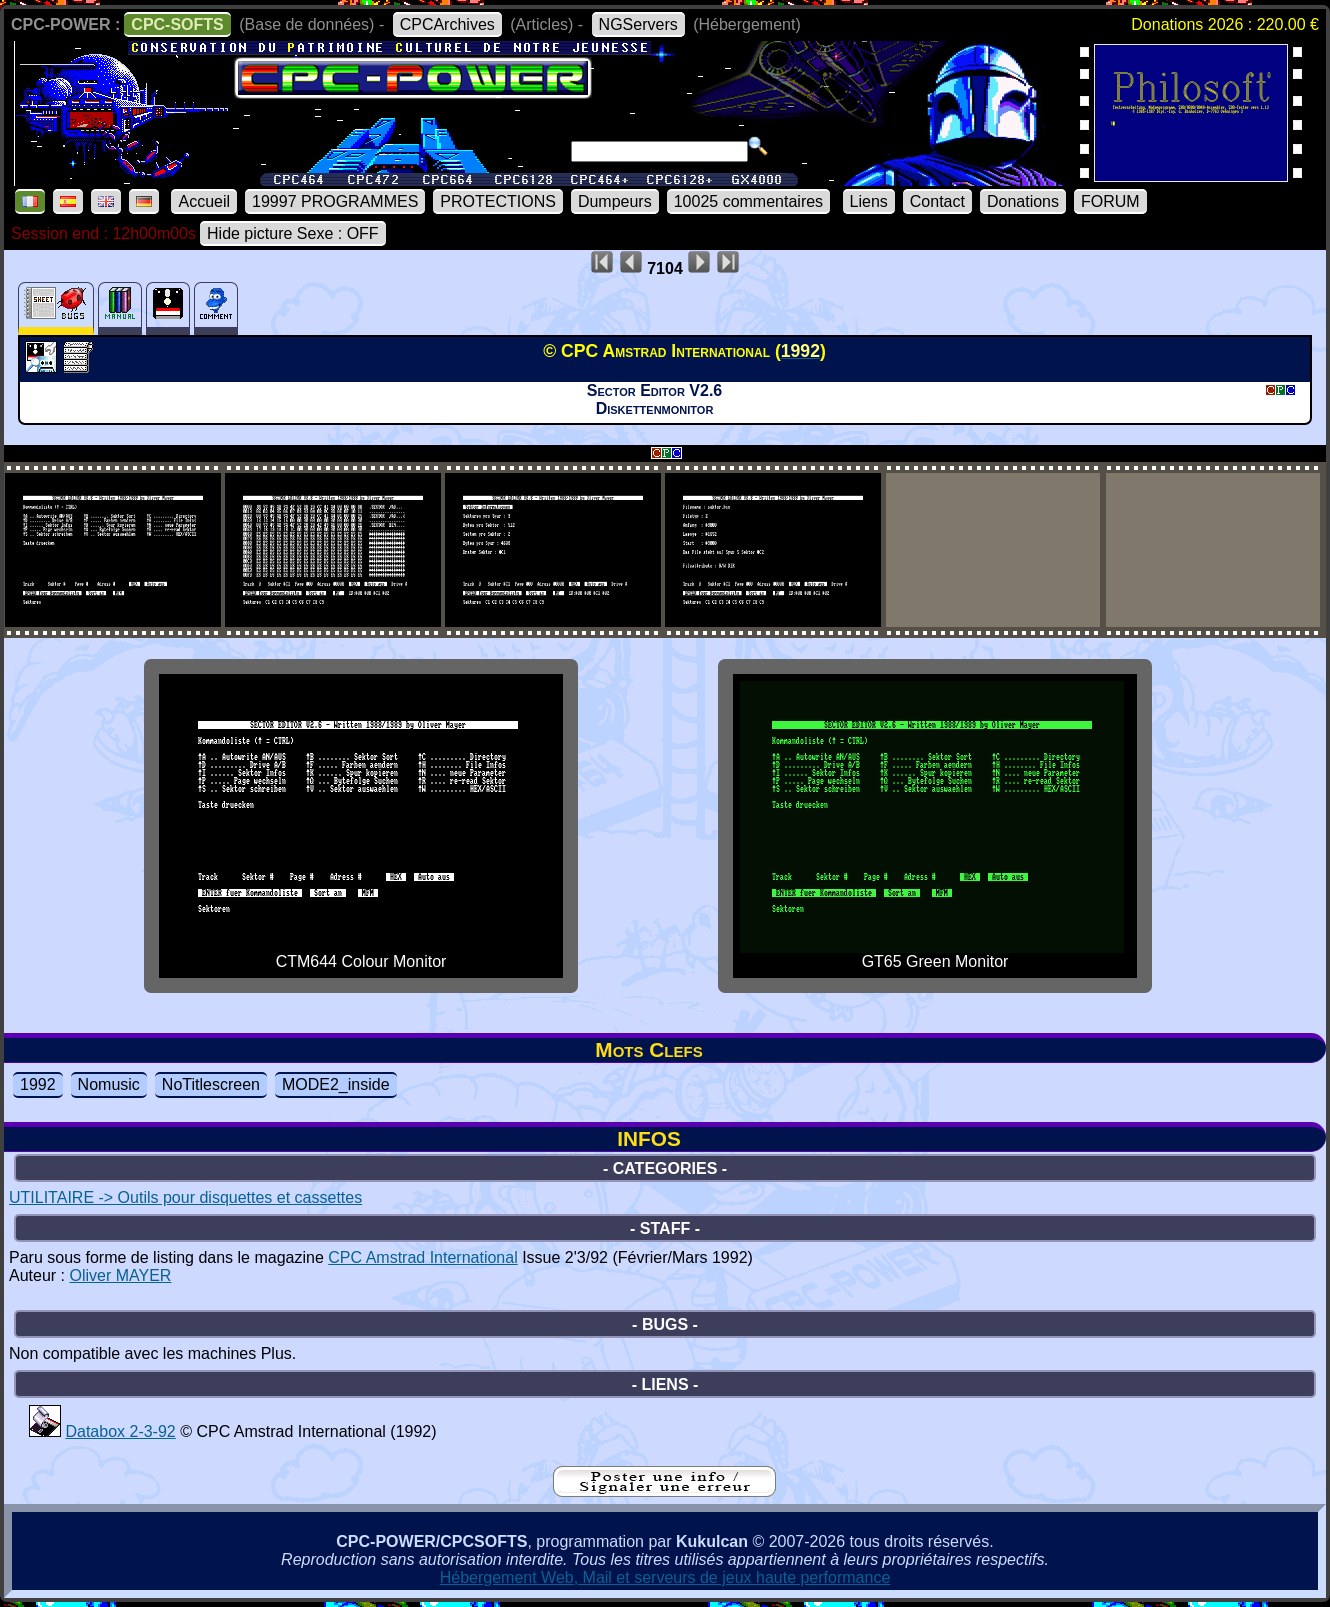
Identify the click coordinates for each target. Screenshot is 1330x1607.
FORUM (1110, 201)
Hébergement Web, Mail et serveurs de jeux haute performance (665, 1577)
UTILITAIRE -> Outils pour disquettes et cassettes (185, 1197)
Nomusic (109, 1084)
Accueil (204, 201)
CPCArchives (447, 24)
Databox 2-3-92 (120, 1431)
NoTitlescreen (211, 1084)
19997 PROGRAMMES (335, 201)
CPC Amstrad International (422, 1257)
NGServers (638, 24)
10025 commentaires (748, 201)
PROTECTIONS (498, 201)
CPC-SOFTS (177, 24)
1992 (38, 1084)
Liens (869, 201)
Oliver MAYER (120, 1275)
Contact (937, 201)
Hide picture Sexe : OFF (293, 233)
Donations (1023, 201)
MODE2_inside (336, 1084)
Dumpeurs (615, 201)
